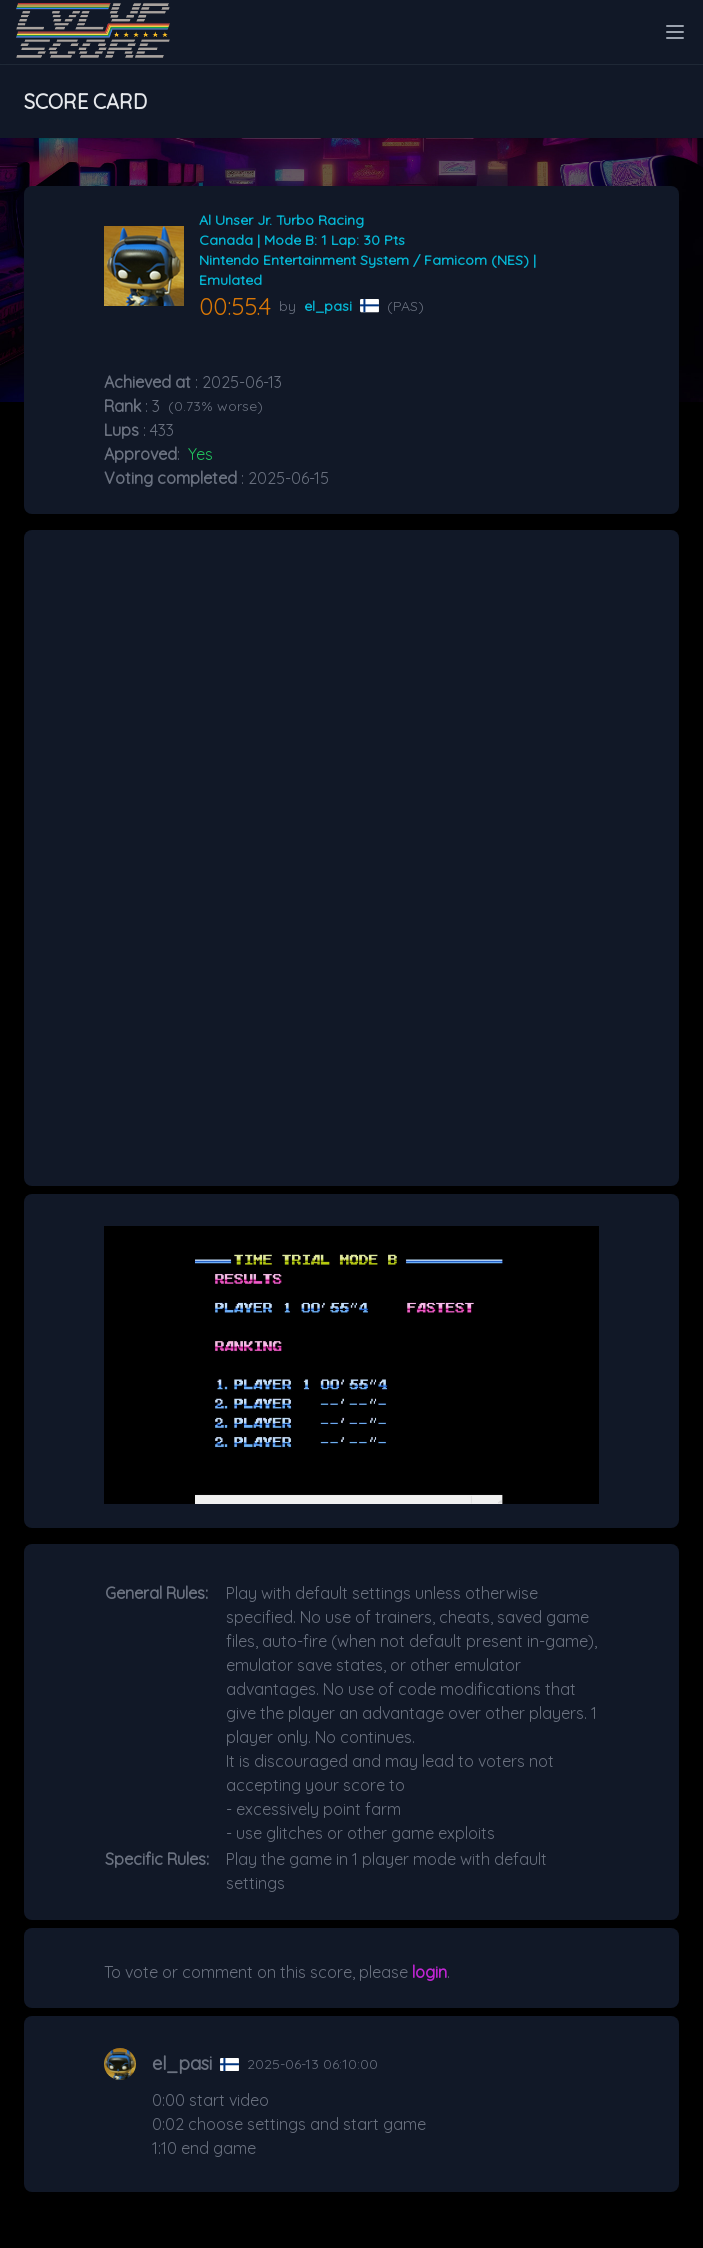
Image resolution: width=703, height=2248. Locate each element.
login (429, 1972)
